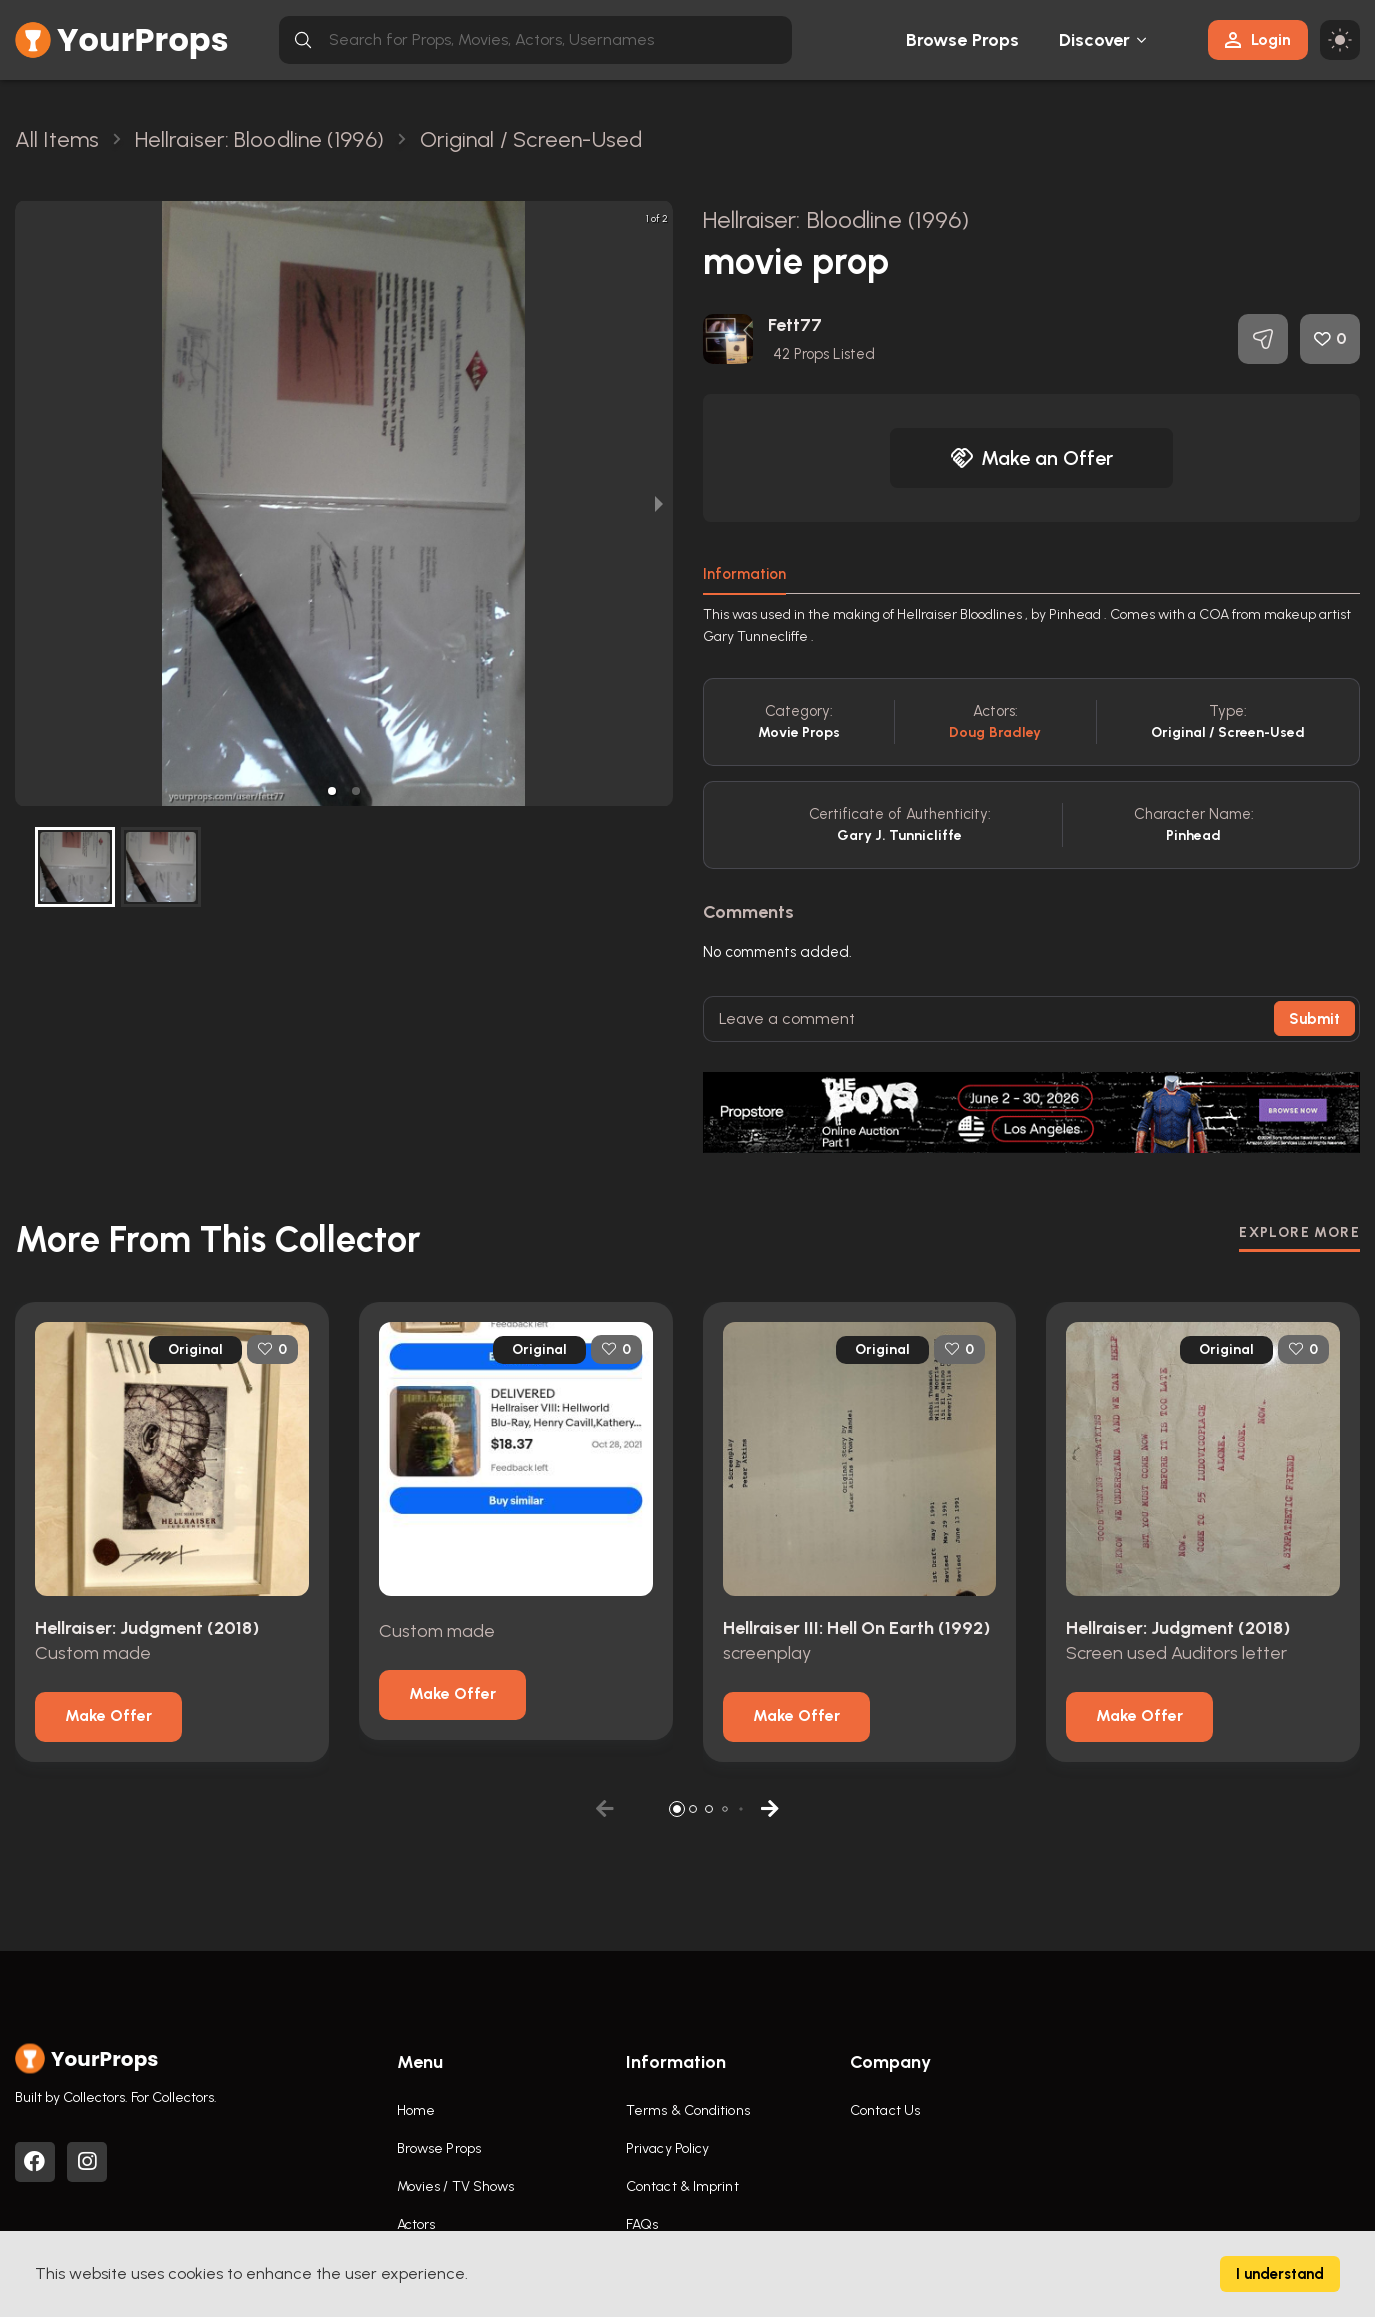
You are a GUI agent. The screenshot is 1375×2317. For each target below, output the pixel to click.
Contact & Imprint (682, 2186)
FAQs (642, 2224)
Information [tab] (744, 574)
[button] (332, 791)
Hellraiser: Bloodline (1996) (836, 219)
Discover (1095, 40)
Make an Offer (1032, 458)
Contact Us (885, 2110)
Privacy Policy (667, 2148)
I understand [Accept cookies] (1280, 2274)
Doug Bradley (995, 732)
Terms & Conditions (688, 2110)
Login (1258, 39)
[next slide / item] (659, 503)
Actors (416, 2224)
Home (416, 2110)
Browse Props (962, 40)
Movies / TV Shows (456, 2186)
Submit (1314, 1019)
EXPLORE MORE (1299, 1232)
